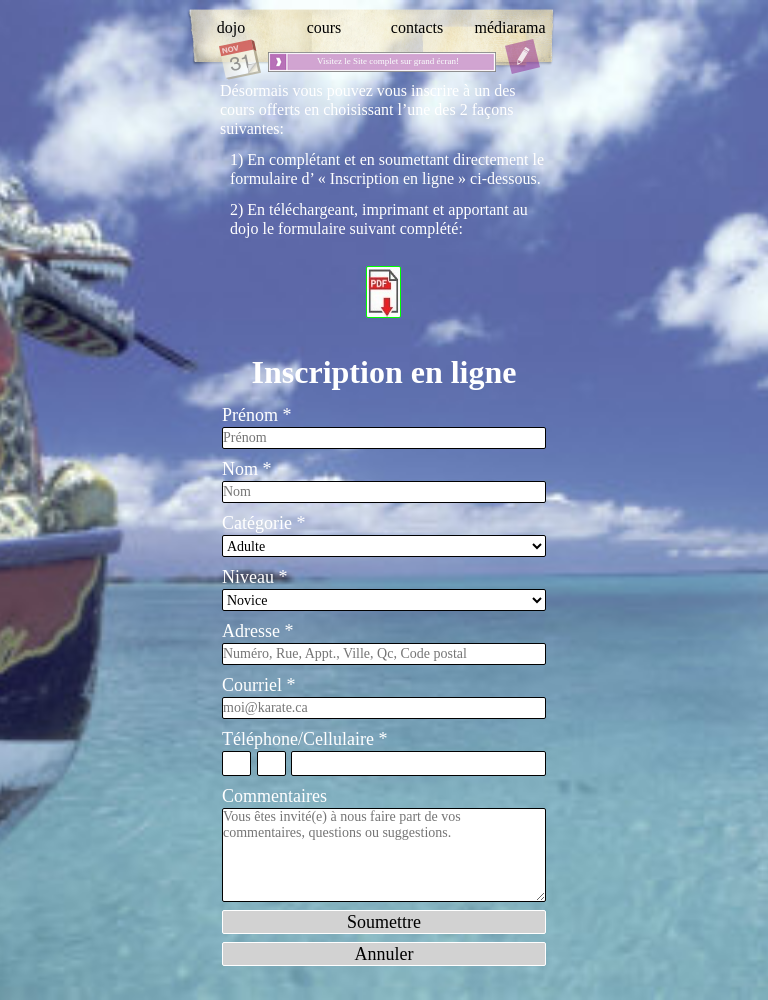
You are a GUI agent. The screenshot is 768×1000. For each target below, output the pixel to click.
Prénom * (257, 415)
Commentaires (274, 796)
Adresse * (257, 631)
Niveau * (254, 577)
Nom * (247, 469)
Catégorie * (263, 523)
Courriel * (259, 685)
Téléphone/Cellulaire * (304, 739)
